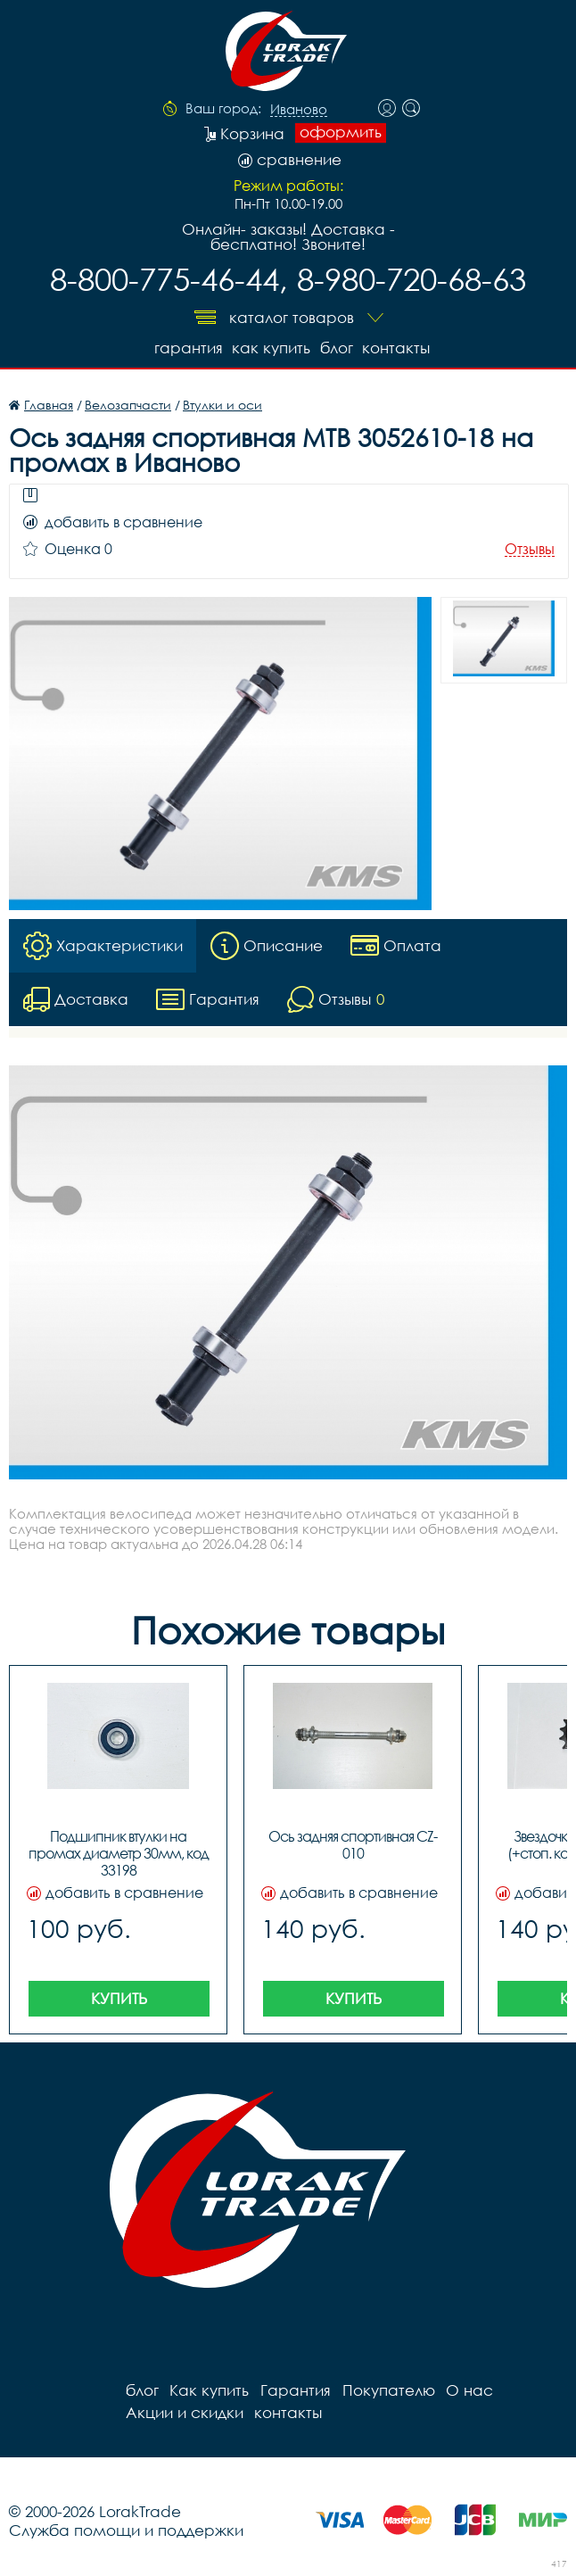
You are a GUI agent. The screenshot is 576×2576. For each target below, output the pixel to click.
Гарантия (185, 346)
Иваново (298, 110)
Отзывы (530, 548)
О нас (466, 2389)
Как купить (269, 346)
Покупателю (386, 2389)
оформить (341, 132)
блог (335, 346)
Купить (119, 1997)
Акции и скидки (184, 2411)
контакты (397, 346)
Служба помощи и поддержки (126, 2529)
